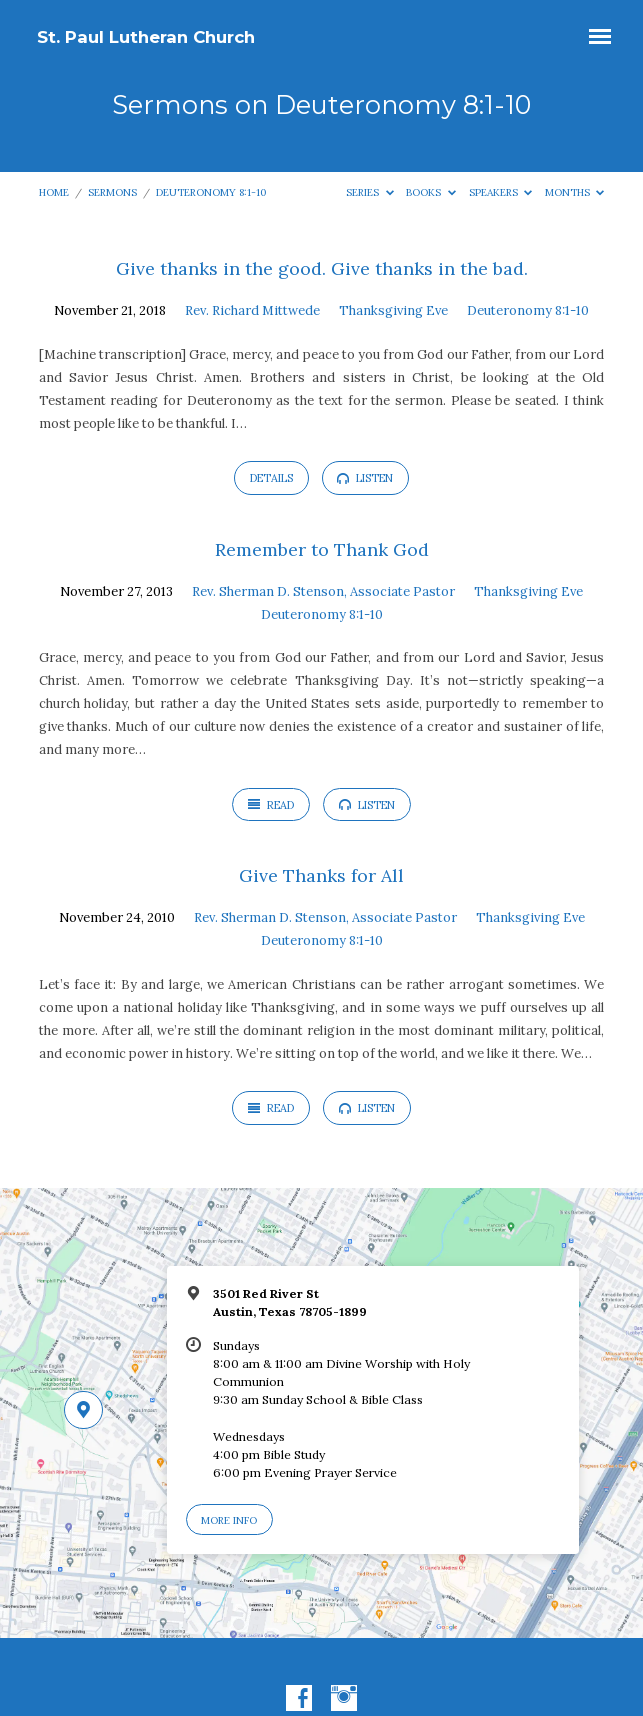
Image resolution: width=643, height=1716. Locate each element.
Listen (365, 478)
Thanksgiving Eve (393, 310)
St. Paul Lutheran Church (146, 37)
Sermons (112, 192)
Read (271, 805)
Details (271, 478)
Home (54, 192)
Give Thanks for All (321, 875)
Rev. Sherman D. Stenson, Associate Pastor (323, 591)
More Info (229, 1520)
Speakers (501, 192)
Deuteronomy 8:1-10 (211, 192)
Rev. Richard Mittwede (252, 310)
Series (370, 192)
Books (431, 192)
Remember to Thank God (322, 549)
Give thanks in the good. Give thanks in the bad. (322, 268)
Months (575, 192)
